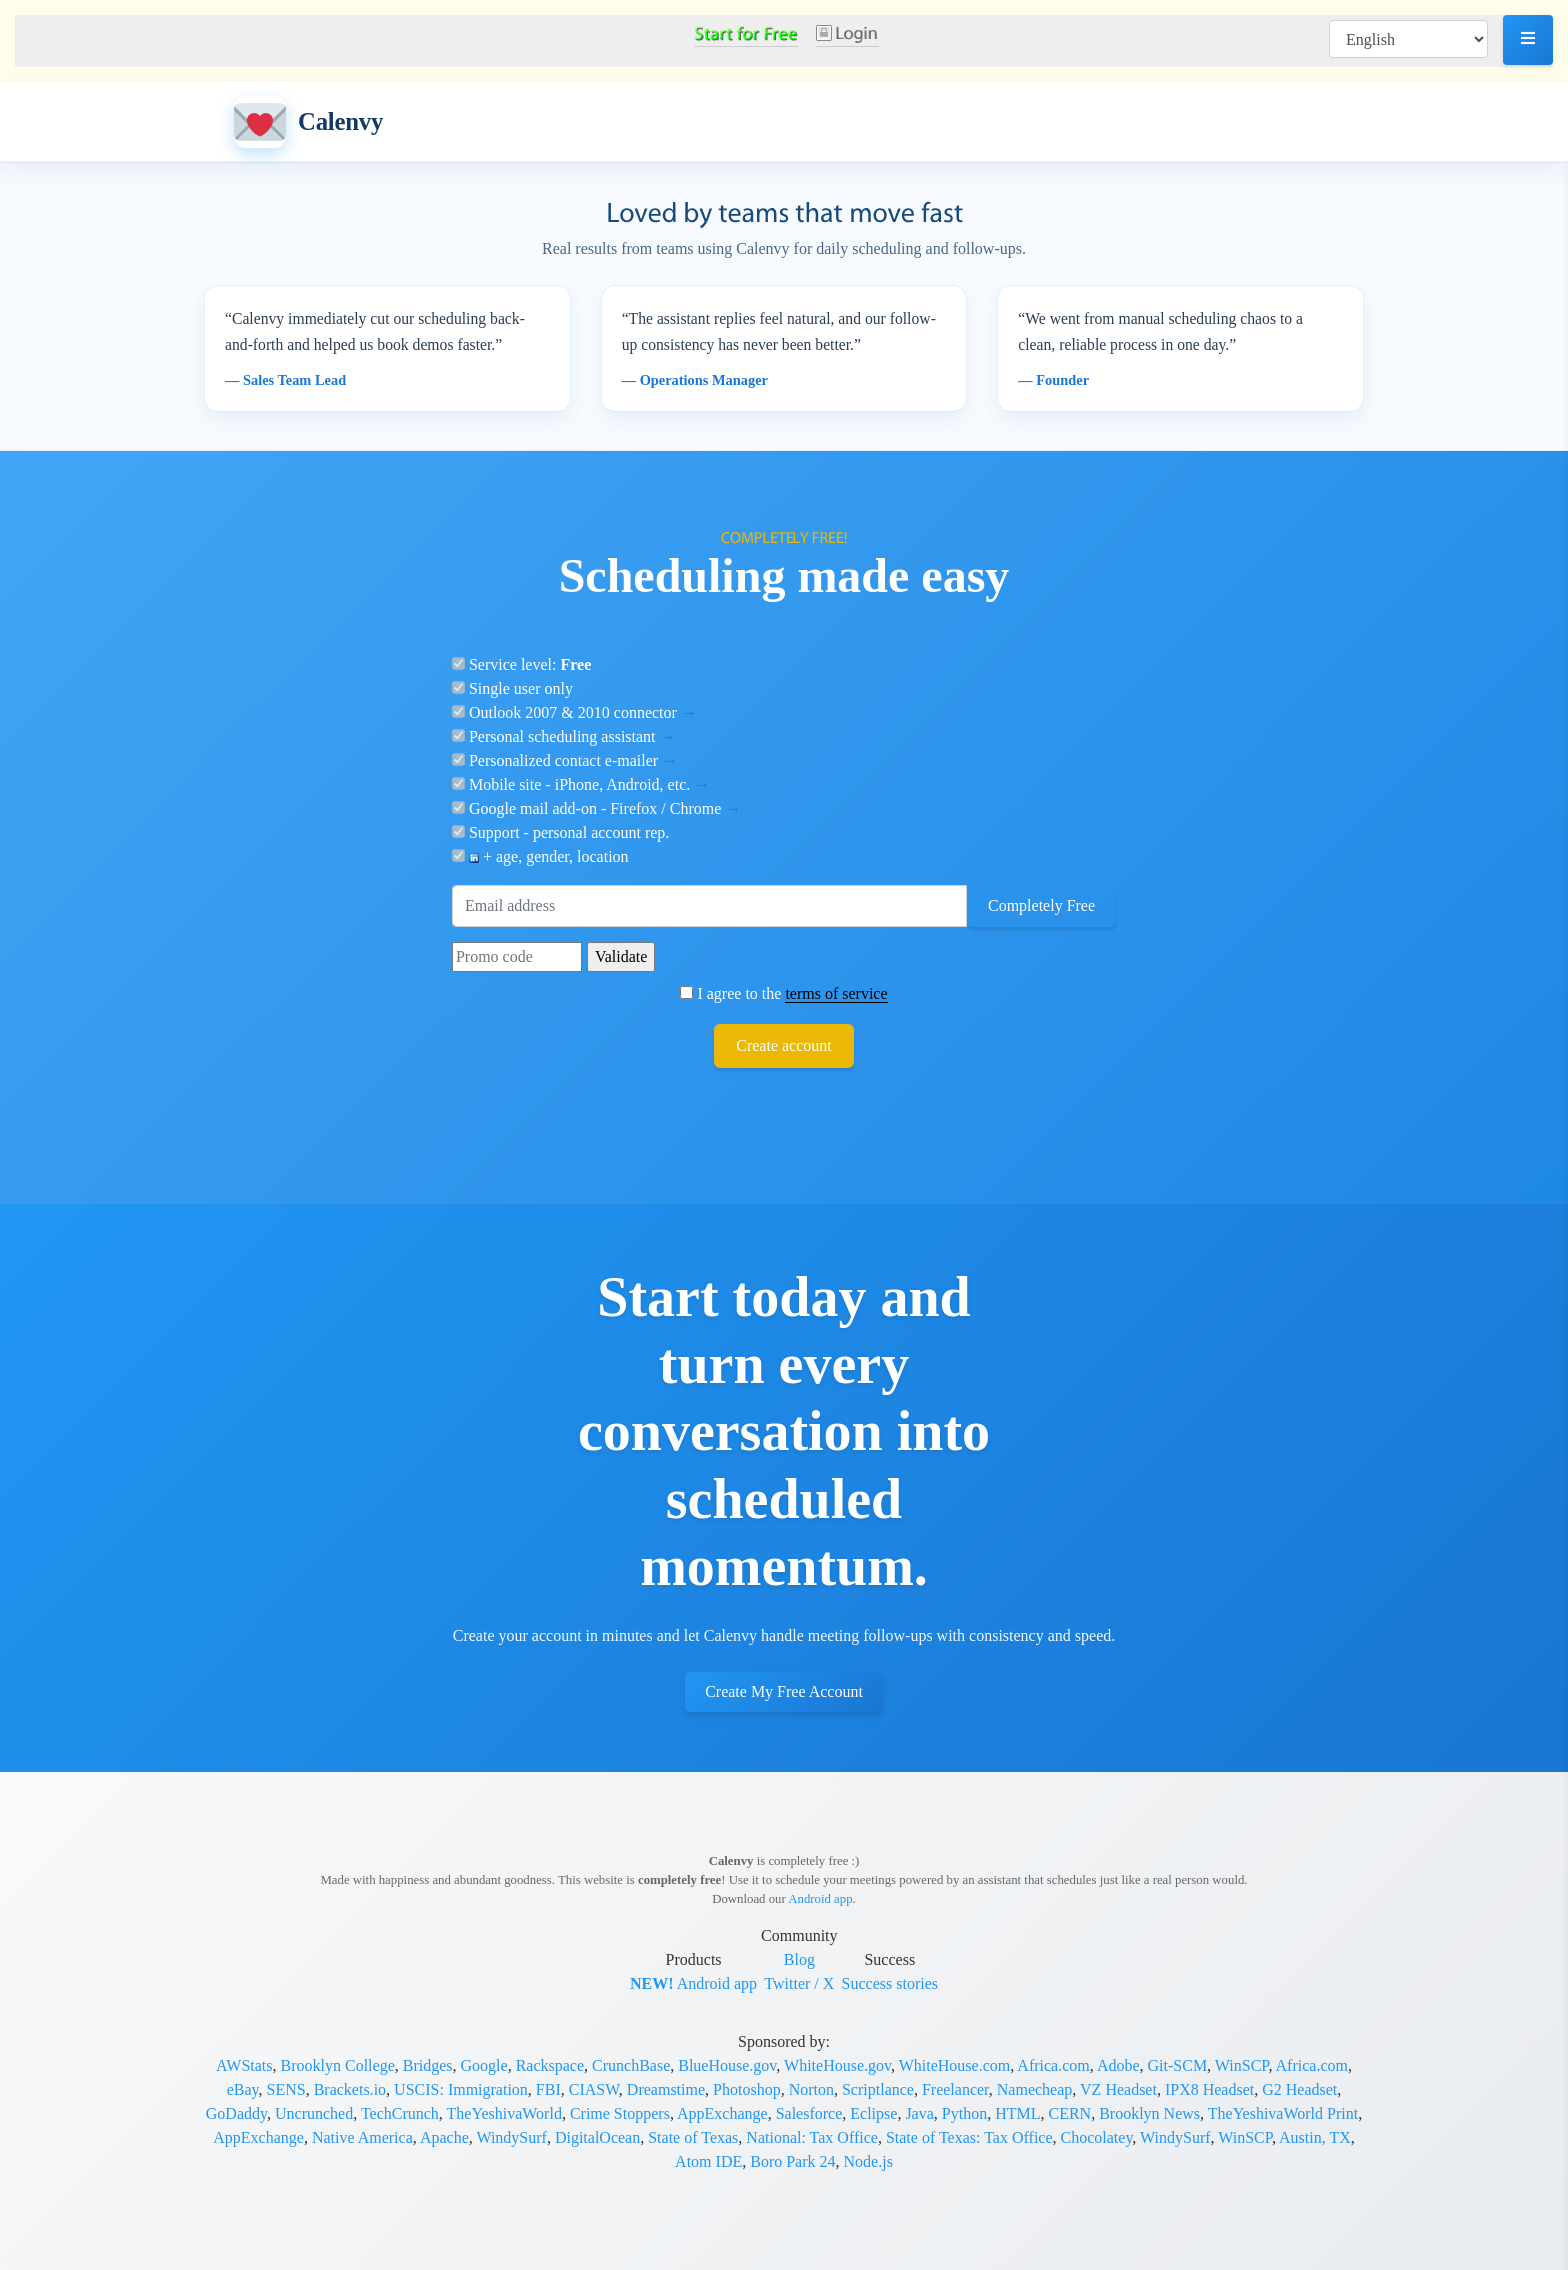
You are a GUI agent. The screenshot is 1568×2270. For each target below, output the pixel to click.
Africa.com (1053, 2065)
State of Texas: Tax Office (969, 2137)
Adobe (1118, 2065)
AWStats (244, 2065)
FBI (548, 2089)
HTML (1017, 2113)
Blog (799, 1959)
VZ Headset (1118, 2089)
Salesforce (809, 2113)
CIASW (594, 2089)
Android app (820, 1899)
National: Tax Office (812, 2137)
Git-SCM (1178, 2065)
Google (484, 2065)
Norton (811, 2089)
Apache (444, 2137)
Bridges (428, 2065)
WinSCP (1242, 2065)
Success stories (890, 1983)
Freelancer (955, 2089)
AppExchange (722, 2113)
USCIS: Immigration (461, 2089)
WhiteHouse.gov (837, 2065)
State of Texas (693, 2137)
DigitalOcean (597, 2137)
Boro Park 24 (792, 2161)
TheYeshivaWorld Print (1283, 2113)
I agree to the (783, 994)
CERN (1069, 2113)
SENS (286, 2089)
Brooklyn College (338, 2065)
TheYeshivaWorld (504, 2113)
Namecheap (1035, 2089)
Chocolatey (1097, 2137)
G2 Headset (1299, 2089)
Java (919, 2113)
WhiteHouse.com (955, 2065)
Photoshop (747, 2089)
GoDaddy (236, 2113)
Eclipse (873, 2113)
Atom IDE (708, 2161)
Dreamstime (666, 2089)
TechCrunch (400, 2113)
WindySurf (511, 2137)
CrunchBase (631, 2065)
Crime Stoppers (620, 2113)
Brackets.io (350, 2089)
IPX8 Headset (1209, 2089)
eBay (243, 2089)
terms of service (836, 993)
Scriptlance (878, 2089)
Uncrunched (314, 2113)
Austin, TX (1315, 2137)
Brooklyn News (1149, 2113)
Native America (362, 2137)
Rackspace (550, 2065)
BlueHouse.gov (727, 2065)
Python (964, 2113)
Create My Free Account (784, 1691)
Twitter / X (799, 1983)
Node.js (868, 2161)
